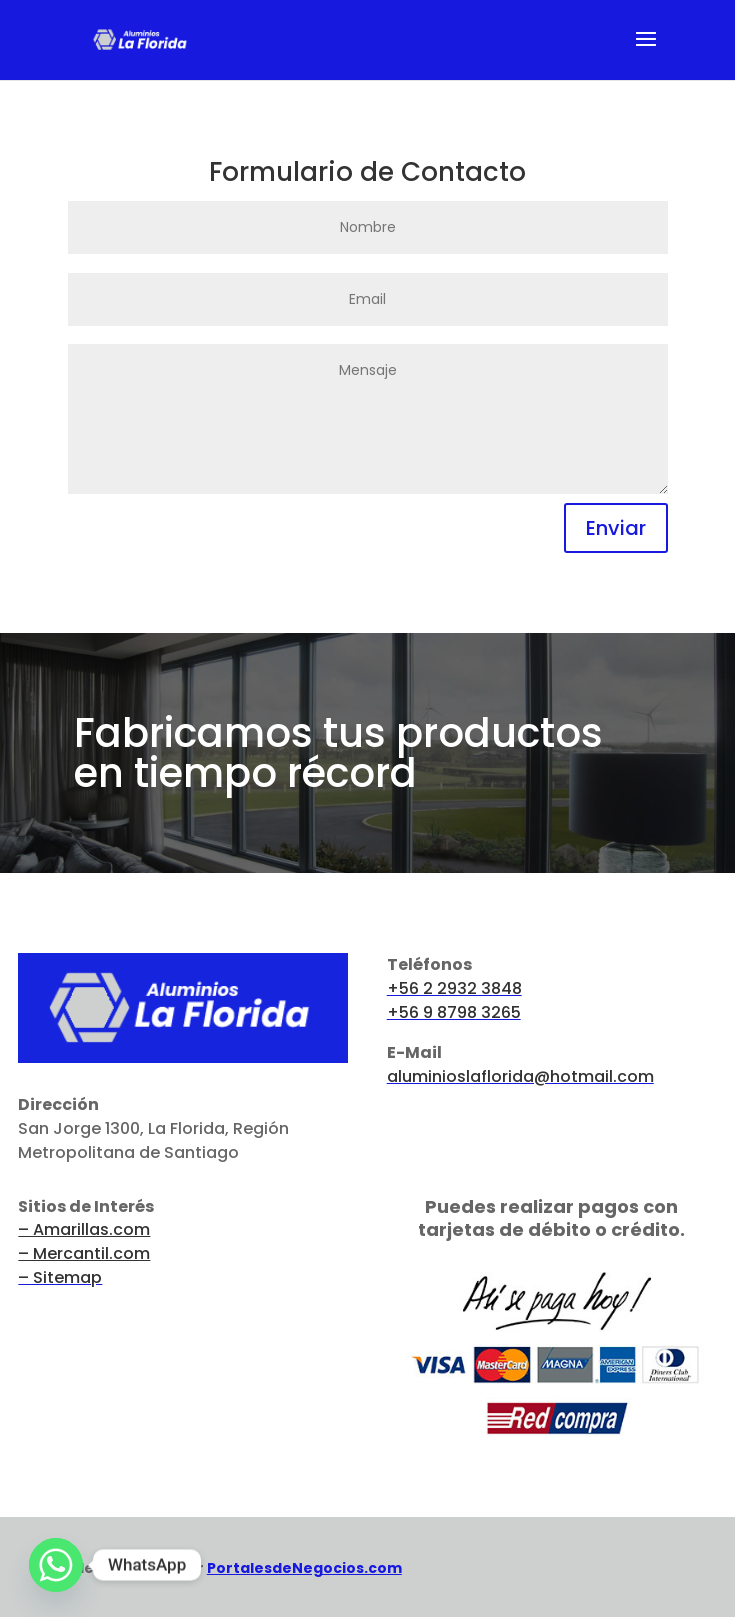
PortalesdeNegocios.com (304, 1568)
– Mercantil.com (84, 1253)
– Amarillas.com (84, 1229)
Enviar (616, 528)
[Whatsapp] (56, 1565)
